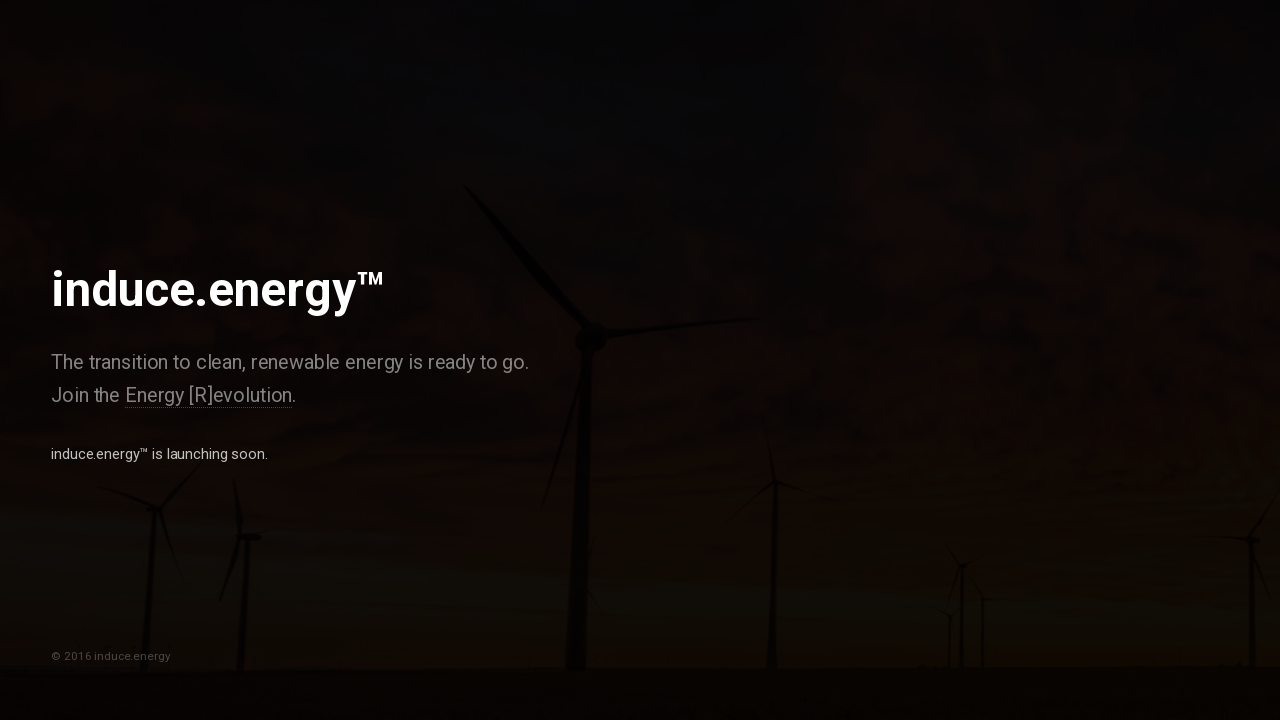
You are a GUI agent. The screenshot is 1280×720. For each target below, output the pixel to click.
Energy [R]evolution (208, 395)
